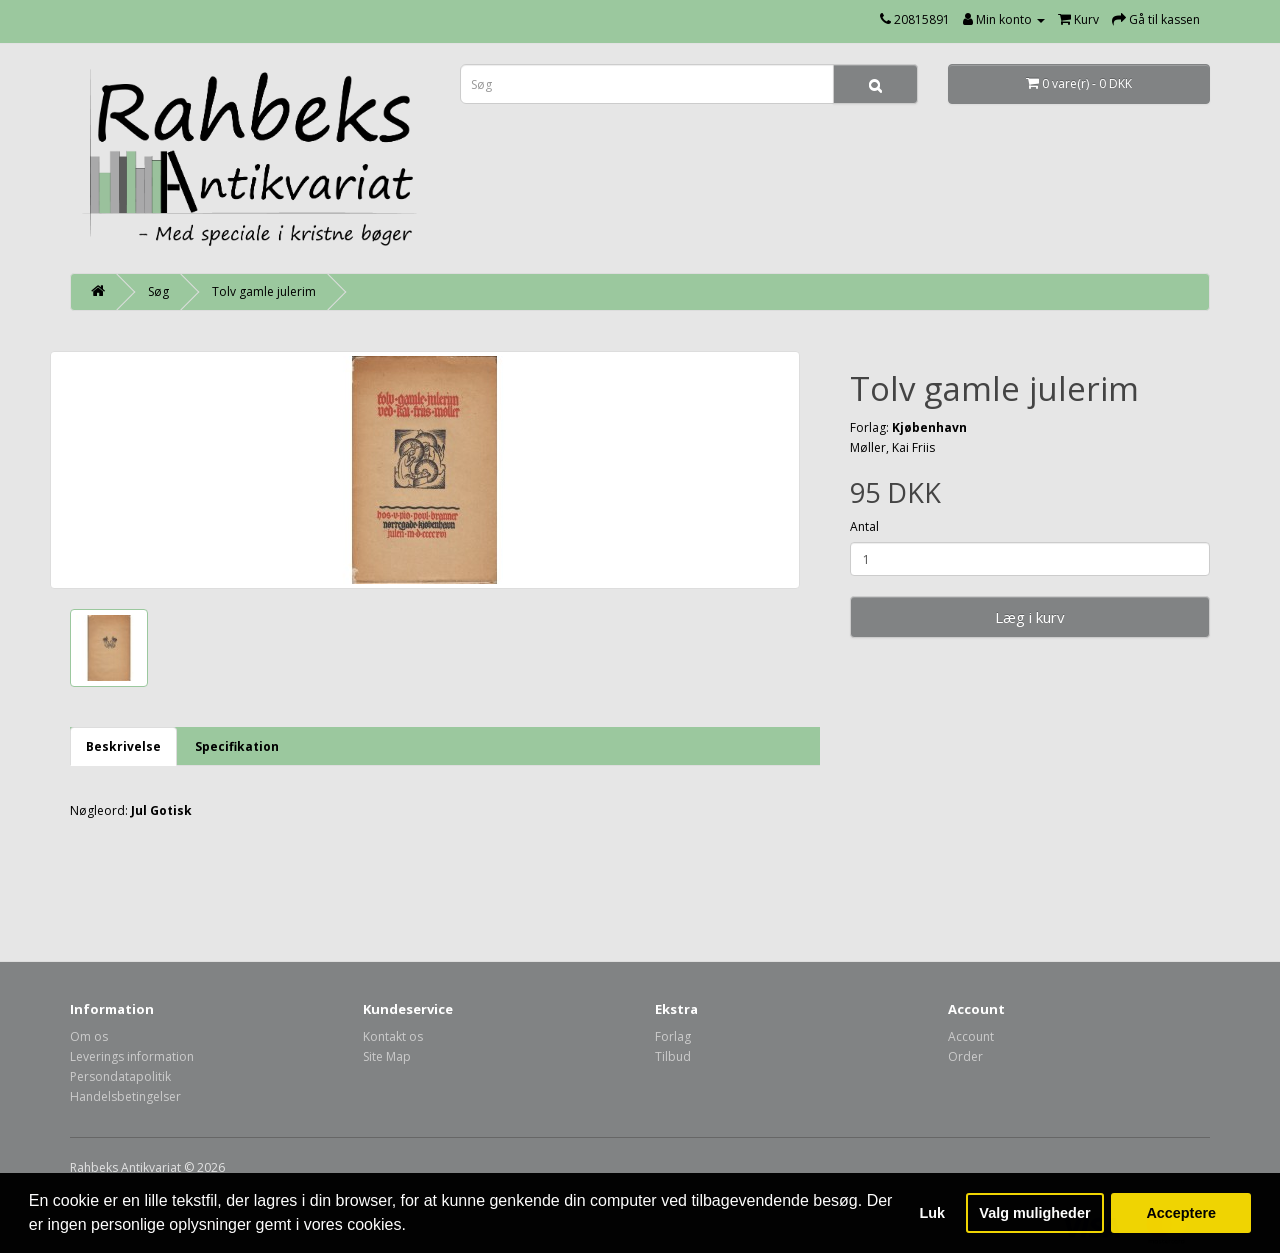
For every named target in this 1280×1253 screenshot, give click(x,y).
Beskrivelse (123, 746)
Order (965, 1056)
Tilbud (673, 1056)
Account (971, 1036)
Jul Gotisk (161, 810)
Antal (864, 526)
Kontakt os (393, 1036)
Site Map (387, 1056)
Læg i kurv (1030, 617)
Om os (89, 1036)
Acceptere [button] (1181, 1213)
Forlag (673, 1036)
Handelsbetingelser (125, 1096)
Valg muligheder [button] (1034, 1213)
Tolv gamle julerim (264, 291)
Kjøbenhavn (929, 427)
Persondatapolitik (120, 1076)
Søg (158, 291)
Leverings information (132, 1056)
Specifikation (237, 746)
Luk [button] (933, 1213)
